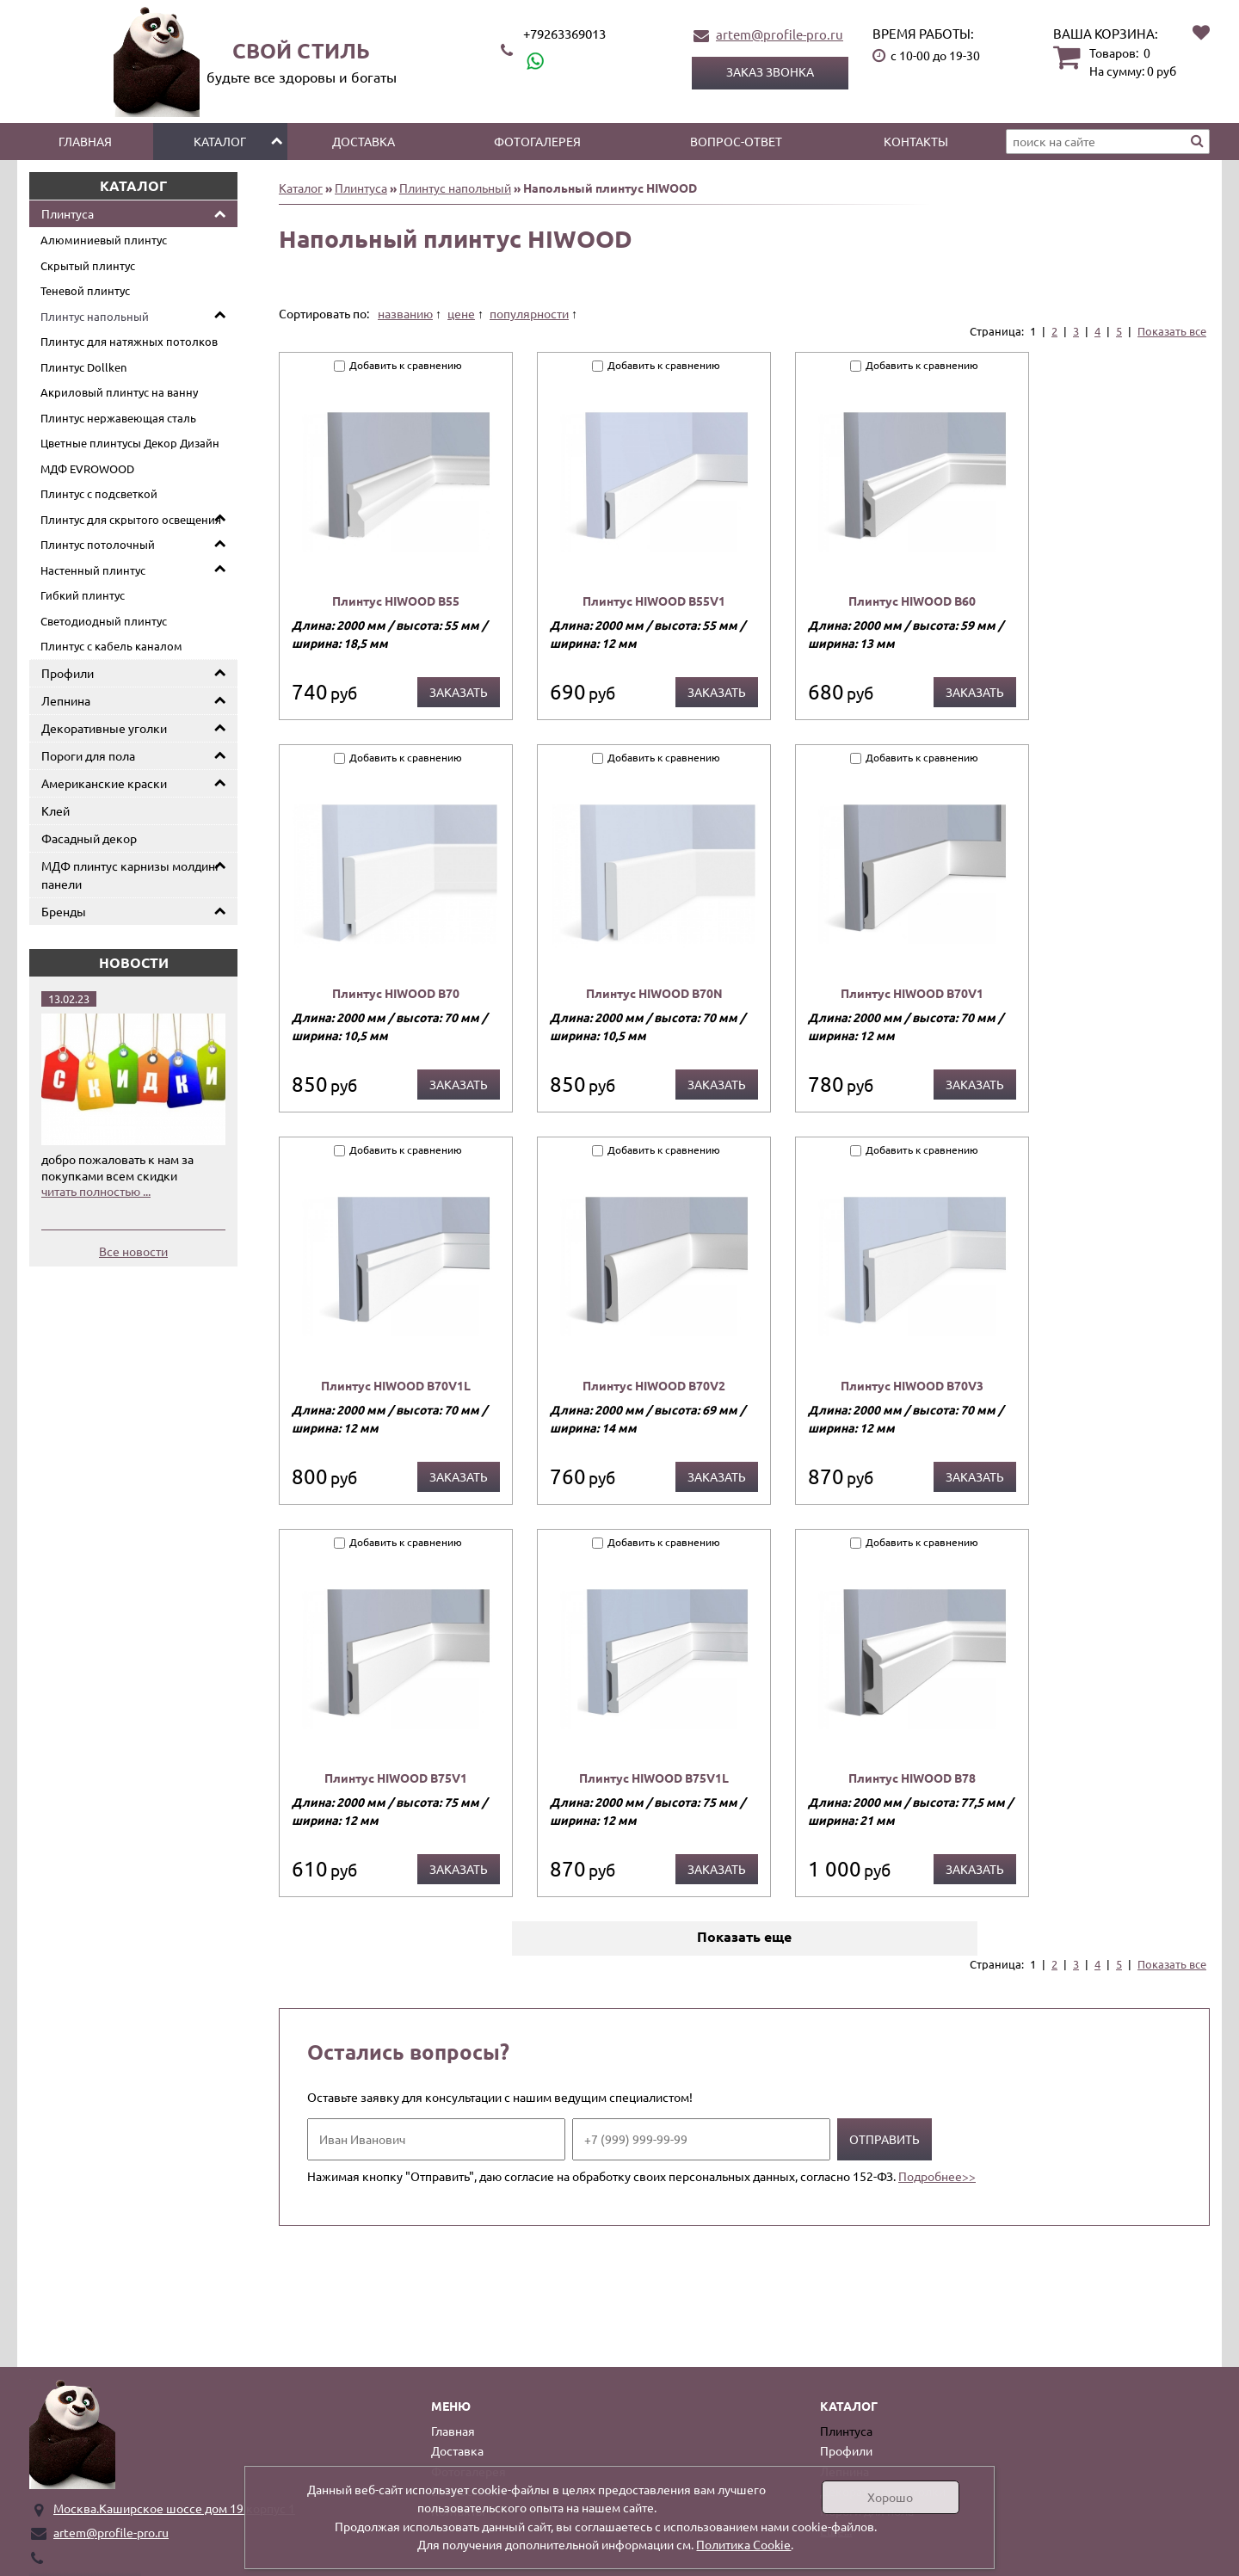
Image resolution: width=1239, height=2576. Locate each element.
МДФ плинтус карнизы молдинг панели (130, 874)
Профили (67, 673)
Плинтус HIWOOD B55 (395, 600)
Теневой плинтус (85, 290)
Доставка (363, 141)
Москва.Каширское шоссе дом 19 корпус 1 (174, 2508)
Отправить (884, 2139)
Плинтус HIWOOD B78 (912, 1777)
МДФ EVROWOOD (87, 468)
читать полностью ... (96, 1191)
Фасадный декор (89, 838)
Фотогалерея (537, 141)
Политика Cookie (743, 2544)
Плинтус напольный (94, 316)
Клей (55, 810)
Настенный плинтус (92, 570)
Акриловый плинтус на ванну (119, 392)
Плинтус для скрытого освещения (130, 519)
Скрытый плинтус (87, 265)
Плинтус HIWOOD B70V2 (654, 1385)
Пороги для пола (88, 755)
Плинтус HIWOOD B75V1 (395, 1777)
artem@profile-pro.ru (779, 34)
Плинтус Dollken (83, 367)
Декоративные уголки (104, 728)
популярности (529, 313)
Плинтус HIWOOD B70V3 (912, 1385)
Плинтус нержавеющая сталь (118, 417)
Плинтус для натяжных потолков (129, 341)
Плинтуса (67, 213)
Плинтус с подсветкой (98, 493)
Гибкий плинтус (82, 595)
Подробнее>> (937, 2176)
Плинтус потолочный (97, 544)
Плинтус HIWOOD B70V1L (396, 1385)
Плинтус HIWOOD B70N (654, 993)
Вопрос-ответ (736, 141)
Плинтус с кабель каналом (111, 645)
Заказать (458, 691)
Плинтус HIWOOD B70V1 (912, 993)
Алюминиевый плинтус (103, 239)
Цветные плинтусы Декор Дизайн (129, 442)
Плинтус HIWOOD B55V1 (654, 600)
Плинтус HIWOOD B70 (395, 993)
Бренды (63, 911)
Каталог (220, 141)
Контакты (916, 141)
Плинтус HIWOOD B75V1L (654, 1777)
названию (405, 313)
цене (461, 313)
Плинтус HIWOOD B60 (912, 600)
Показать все (1171, 331)
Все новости (133, 1251)
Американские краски (104, 783)
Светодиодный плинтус (103, 620)
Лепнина (65, 700)
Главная (85, 141)
